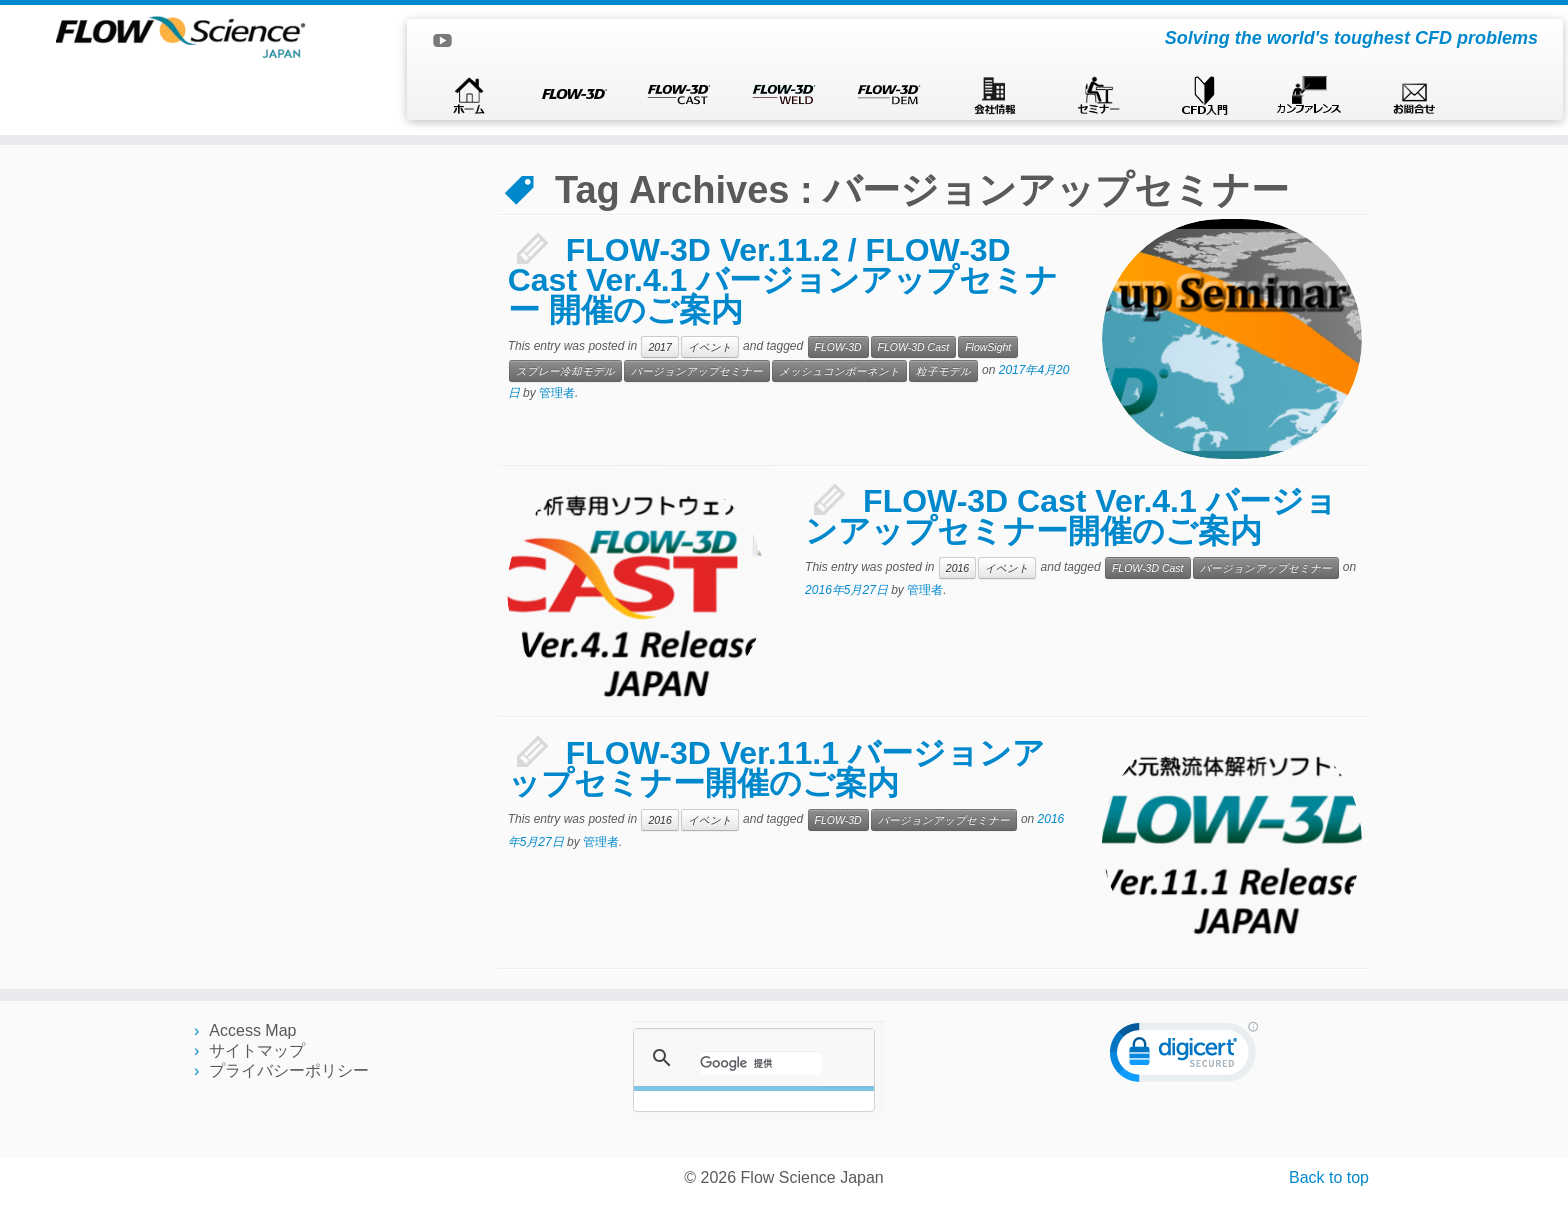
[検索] (761, 1063)
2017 (659, 347)
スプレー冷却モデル (565, 371)
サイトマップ (257, 1050)
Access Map (252, 1030)
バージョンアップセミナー (697, 371)
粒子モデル (943, 371)
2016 (957, 568)
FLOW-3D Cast (914, 347)
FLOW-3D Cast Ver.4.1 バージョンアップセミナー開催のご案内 (1071, 516)
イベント (710, 347)
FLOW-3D (838, 347)
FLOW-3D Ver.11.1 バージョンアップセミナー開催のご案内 (776, 768)
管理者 (557, 393)
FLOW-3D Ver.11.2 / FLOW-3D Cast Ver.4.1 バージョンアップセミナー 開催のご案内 (783, 280)
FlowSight (988, 347)
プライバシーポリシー (289, 1070)
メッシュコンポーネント (839, 371)
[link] (1184, 1056)
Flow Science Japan (812, 1177)
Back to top (1329, 1177)
